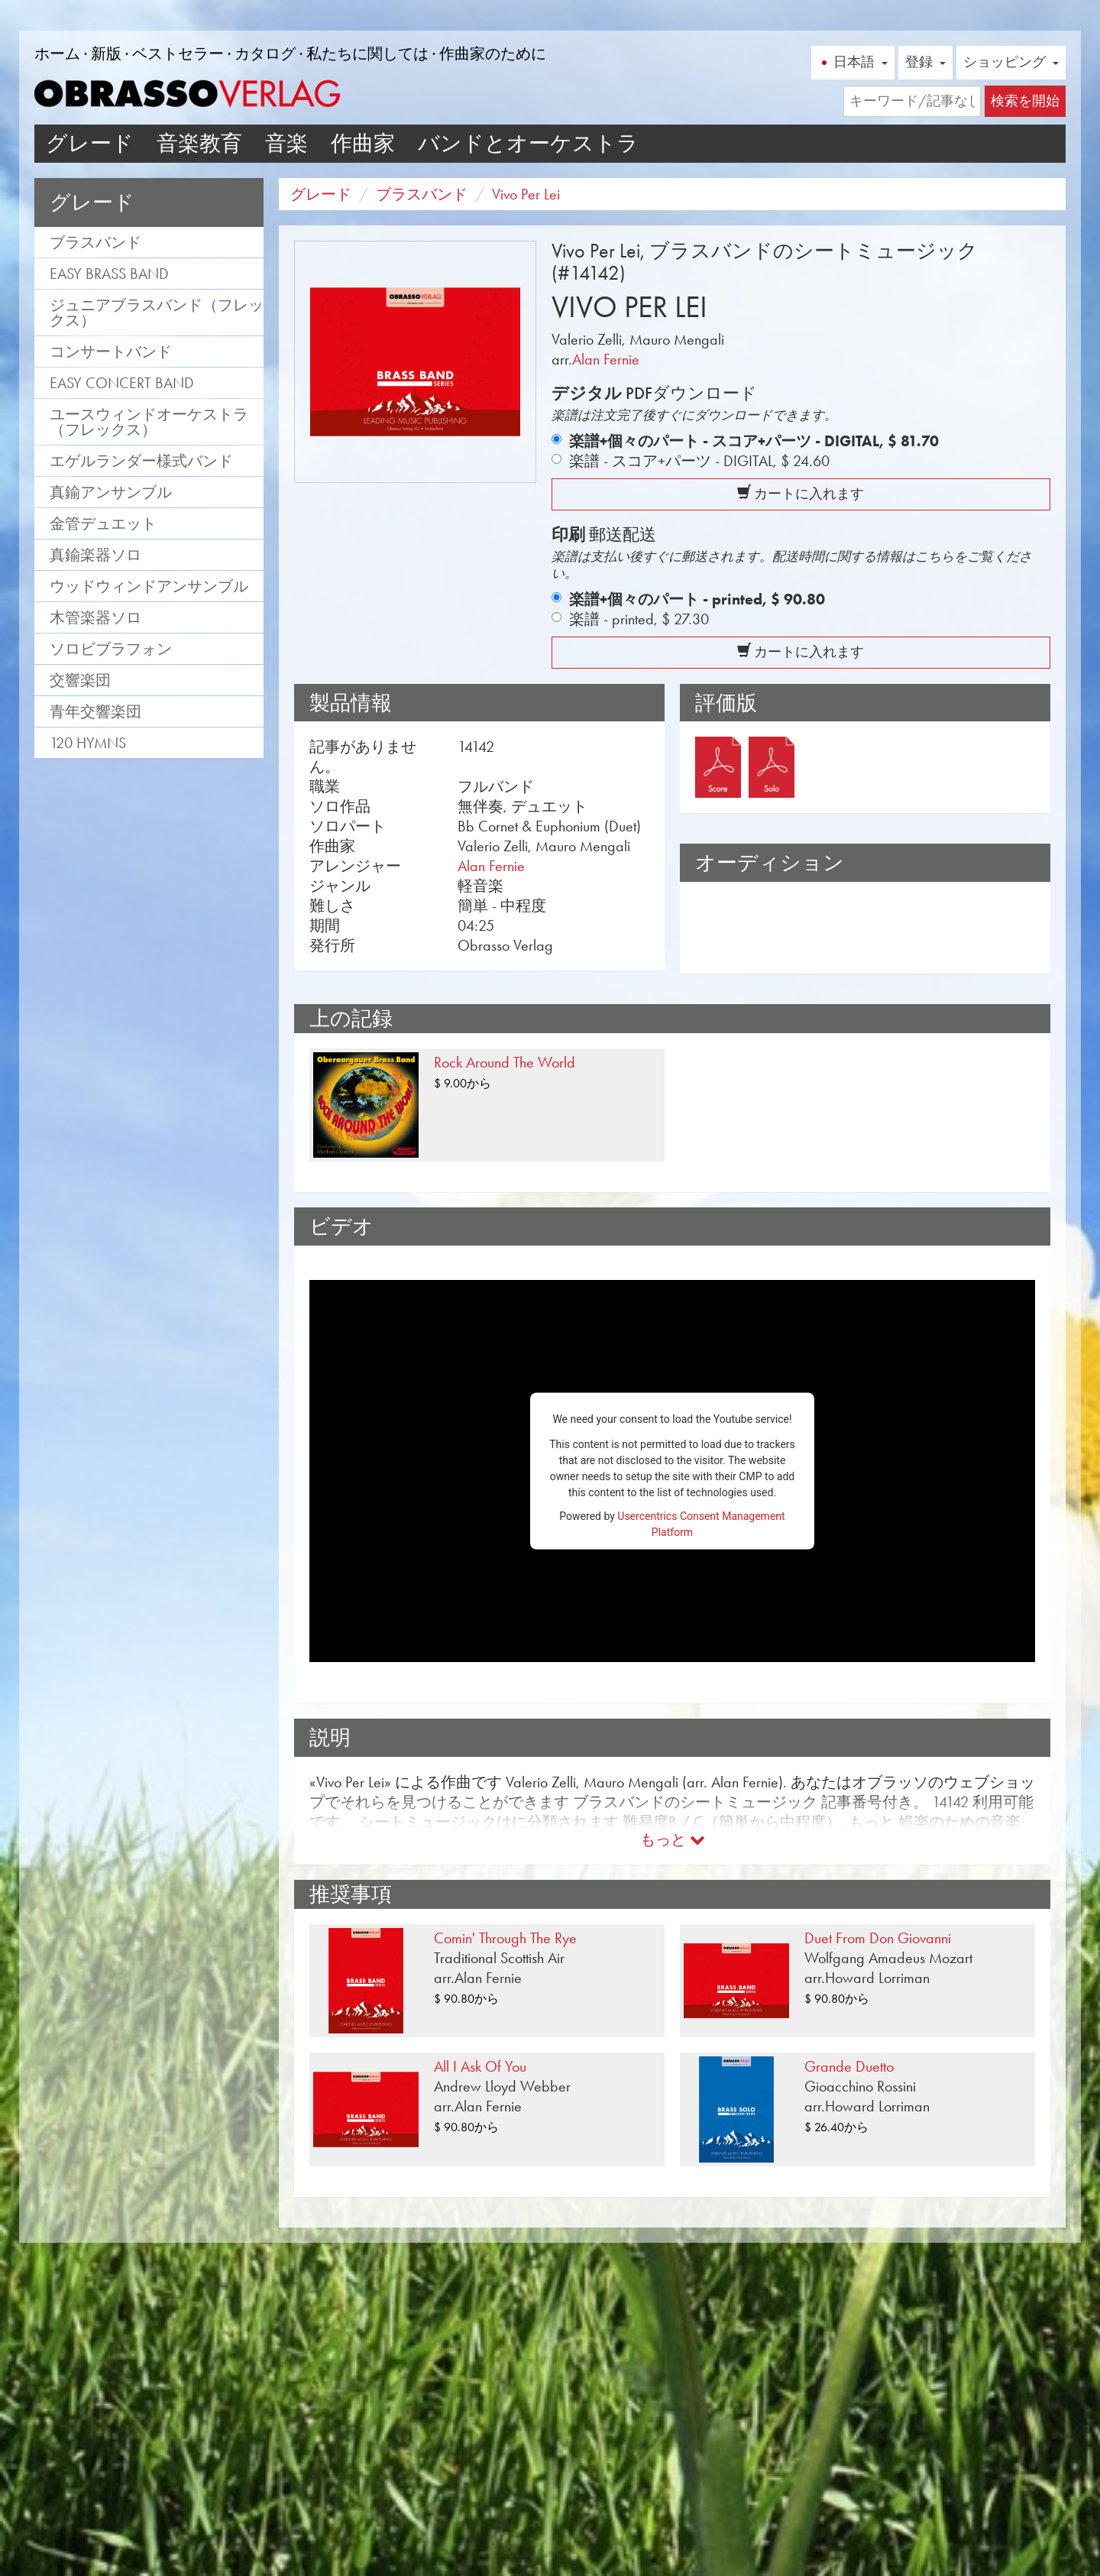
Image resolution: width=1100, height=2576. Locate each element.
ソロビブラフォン (111, 649)
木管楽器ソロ (95, 617)
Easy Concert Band (122, 383)
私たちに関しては (367, 53)
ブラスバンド (95, 242)
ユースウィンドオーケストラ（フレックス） (149, 422)
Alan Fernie (605, 359)
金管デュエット (103, 523)
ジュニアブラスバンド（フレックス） (157, 312)
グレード (90, 143)
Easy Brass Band (109, 273)
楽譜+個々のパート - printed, (697, 599)
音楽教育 (199, 143)
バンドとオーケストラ (528, 143)
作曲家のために (492, 53)
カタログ (265, 53)
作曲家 (363, 143)
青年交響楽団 (95, 711)
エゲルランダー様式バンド (141, 461)
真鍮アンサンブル (111, 492)
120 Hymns (88, 743)
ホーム (57, 53)
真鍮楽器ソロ (95, 555)
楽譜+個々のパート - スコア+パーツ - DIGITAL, (754, 441)
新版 (106, 53)
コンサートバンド (111, 351)
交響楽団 (80, 680)
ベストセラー (178, 53)
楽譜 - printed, (639, 619)
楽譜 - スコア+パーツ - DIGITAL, (699, 461)
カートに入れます (800, 493)
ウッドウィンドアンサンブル (149, 586)
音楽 (286, 143)
